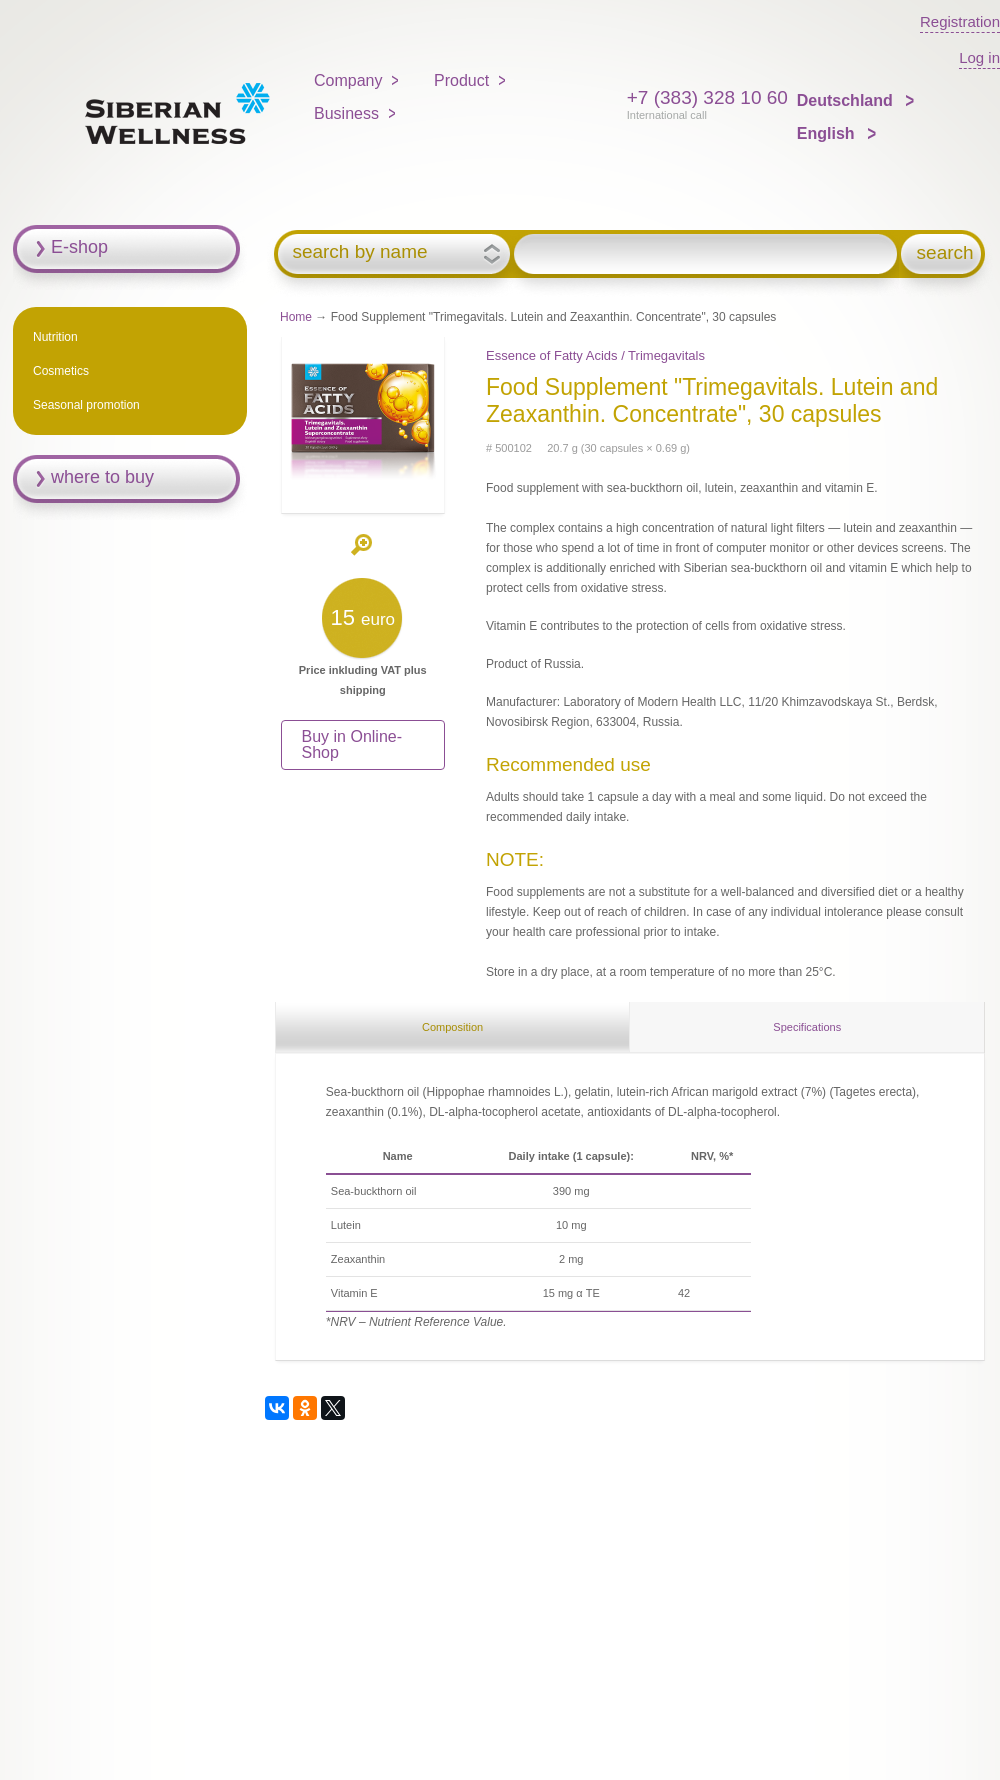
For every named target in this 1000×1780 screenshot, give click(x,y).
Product (461, 80)
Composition (452, 1027)
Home (296, 317)
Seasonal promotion (86, 405)
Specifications (807, 1027)
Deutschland (847, 100)
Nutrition (55, 337)
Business (346, 113)
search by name (359, 252)
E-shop (79, 247)
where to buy (102, 477)
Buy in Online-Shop (352, 744)
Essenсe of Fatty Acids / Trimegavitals (595, 355)
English (828, 133)
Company (348, 80)
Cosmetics (61, 371)
